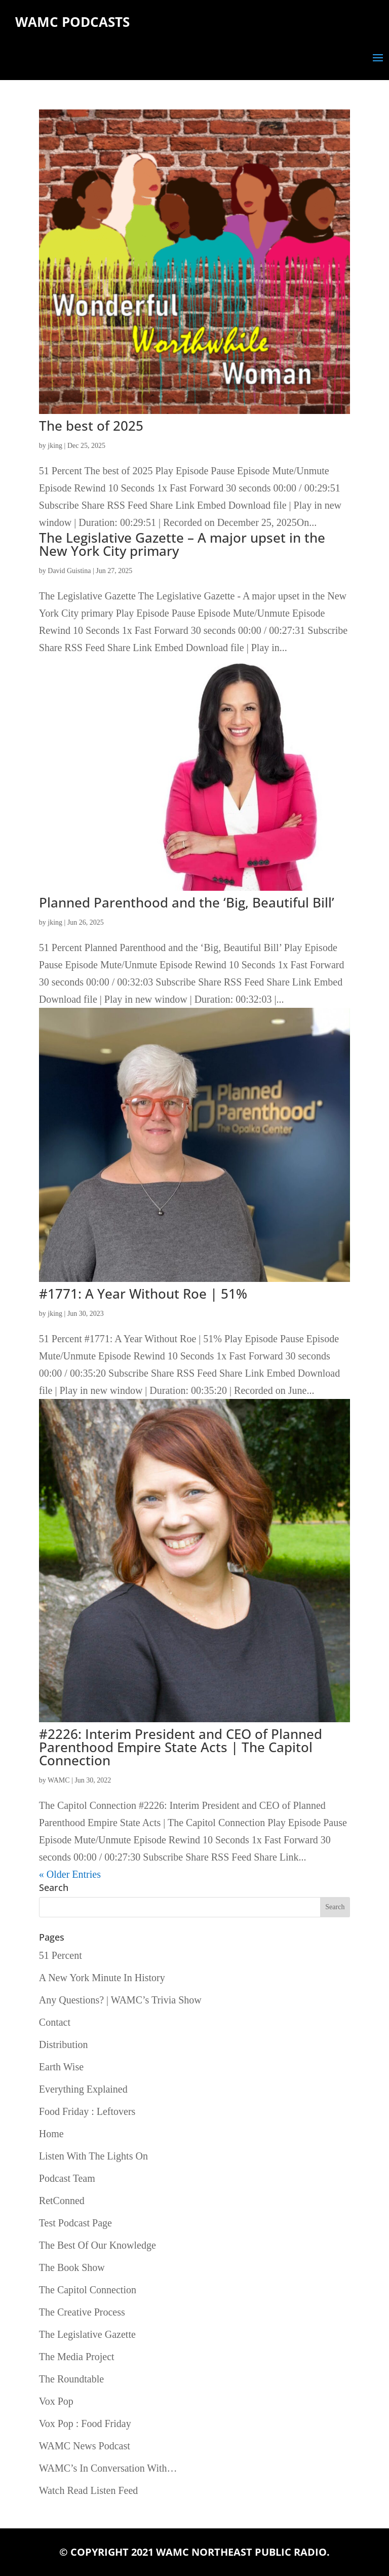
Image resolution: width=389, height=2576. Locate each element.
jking (55, 445)
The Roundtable (71, 2378)
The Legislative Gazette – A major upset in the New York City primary (182, 544)
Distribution (63, 2044)
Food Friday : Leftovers (87, 2111)
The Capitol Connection (87, 2289)
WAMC (59, 1780)
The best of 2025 (91, 425)
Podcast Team (67, 2178)
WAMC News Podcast (84, 2445)
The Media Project (76, 2356)
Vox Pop (56, 2401)
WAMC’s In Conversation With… (108, 2468)
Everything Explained (83, 2089)
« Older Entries (70, 1874)
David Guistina (69, 571)
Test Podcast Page (75, 2222)
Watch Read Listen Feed (88, 2490)
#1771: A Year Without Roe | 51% (143, 1293)
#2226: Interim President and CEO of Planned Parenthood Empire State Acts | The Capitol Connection (180, 1747)
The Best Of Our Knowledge (97, 2245)
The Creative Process (82, 2312)
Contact (54, 2022)
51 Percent (60, 1955)
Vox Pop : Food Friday (85, 2423)
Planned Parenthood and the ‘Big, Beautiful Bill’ (186, 902)
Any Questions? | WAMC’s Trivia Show (120, 1999)
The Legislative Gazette (87, 2334)
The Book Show (72, 2267)
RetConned (62, 2200)
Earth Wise (61, 2066)
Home (51, 2133)
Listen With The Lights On (93, 2156)
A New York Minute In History (102, 1977)
